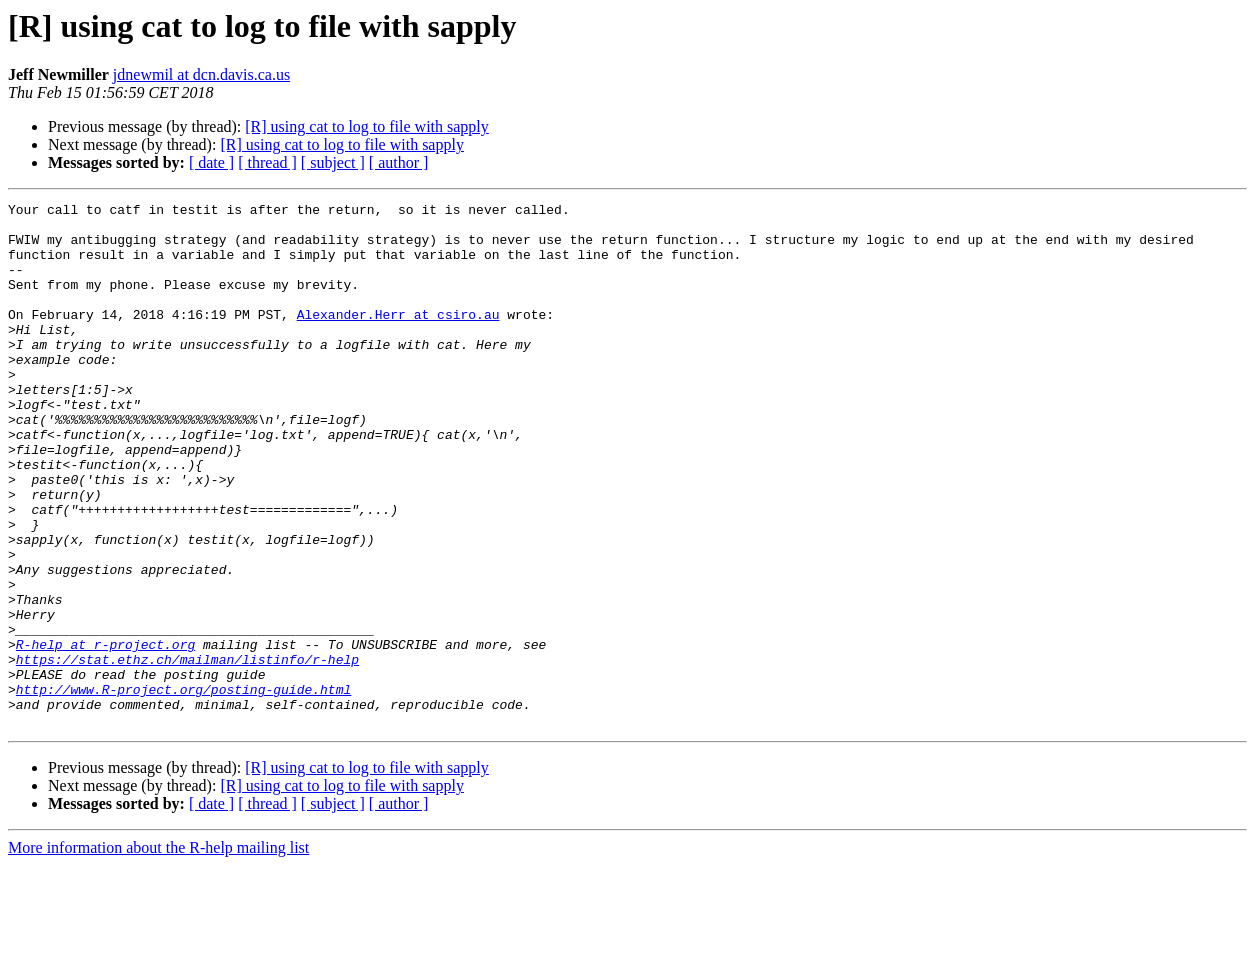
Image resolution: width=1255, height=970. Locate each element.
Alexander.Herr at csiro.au (398, 338)
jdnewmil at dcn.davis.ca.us (201, 74)
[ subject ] (333, 162)
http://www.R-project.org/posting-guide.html (183, 788)
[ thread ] (267, 162)
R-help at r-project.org (105, 734)
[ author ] (399, 162)
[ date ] (211, 162)
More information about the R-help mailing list (158, 952)
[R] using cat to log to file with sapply (367, 126)
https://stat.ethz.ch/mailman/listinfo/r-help (187, 752)
